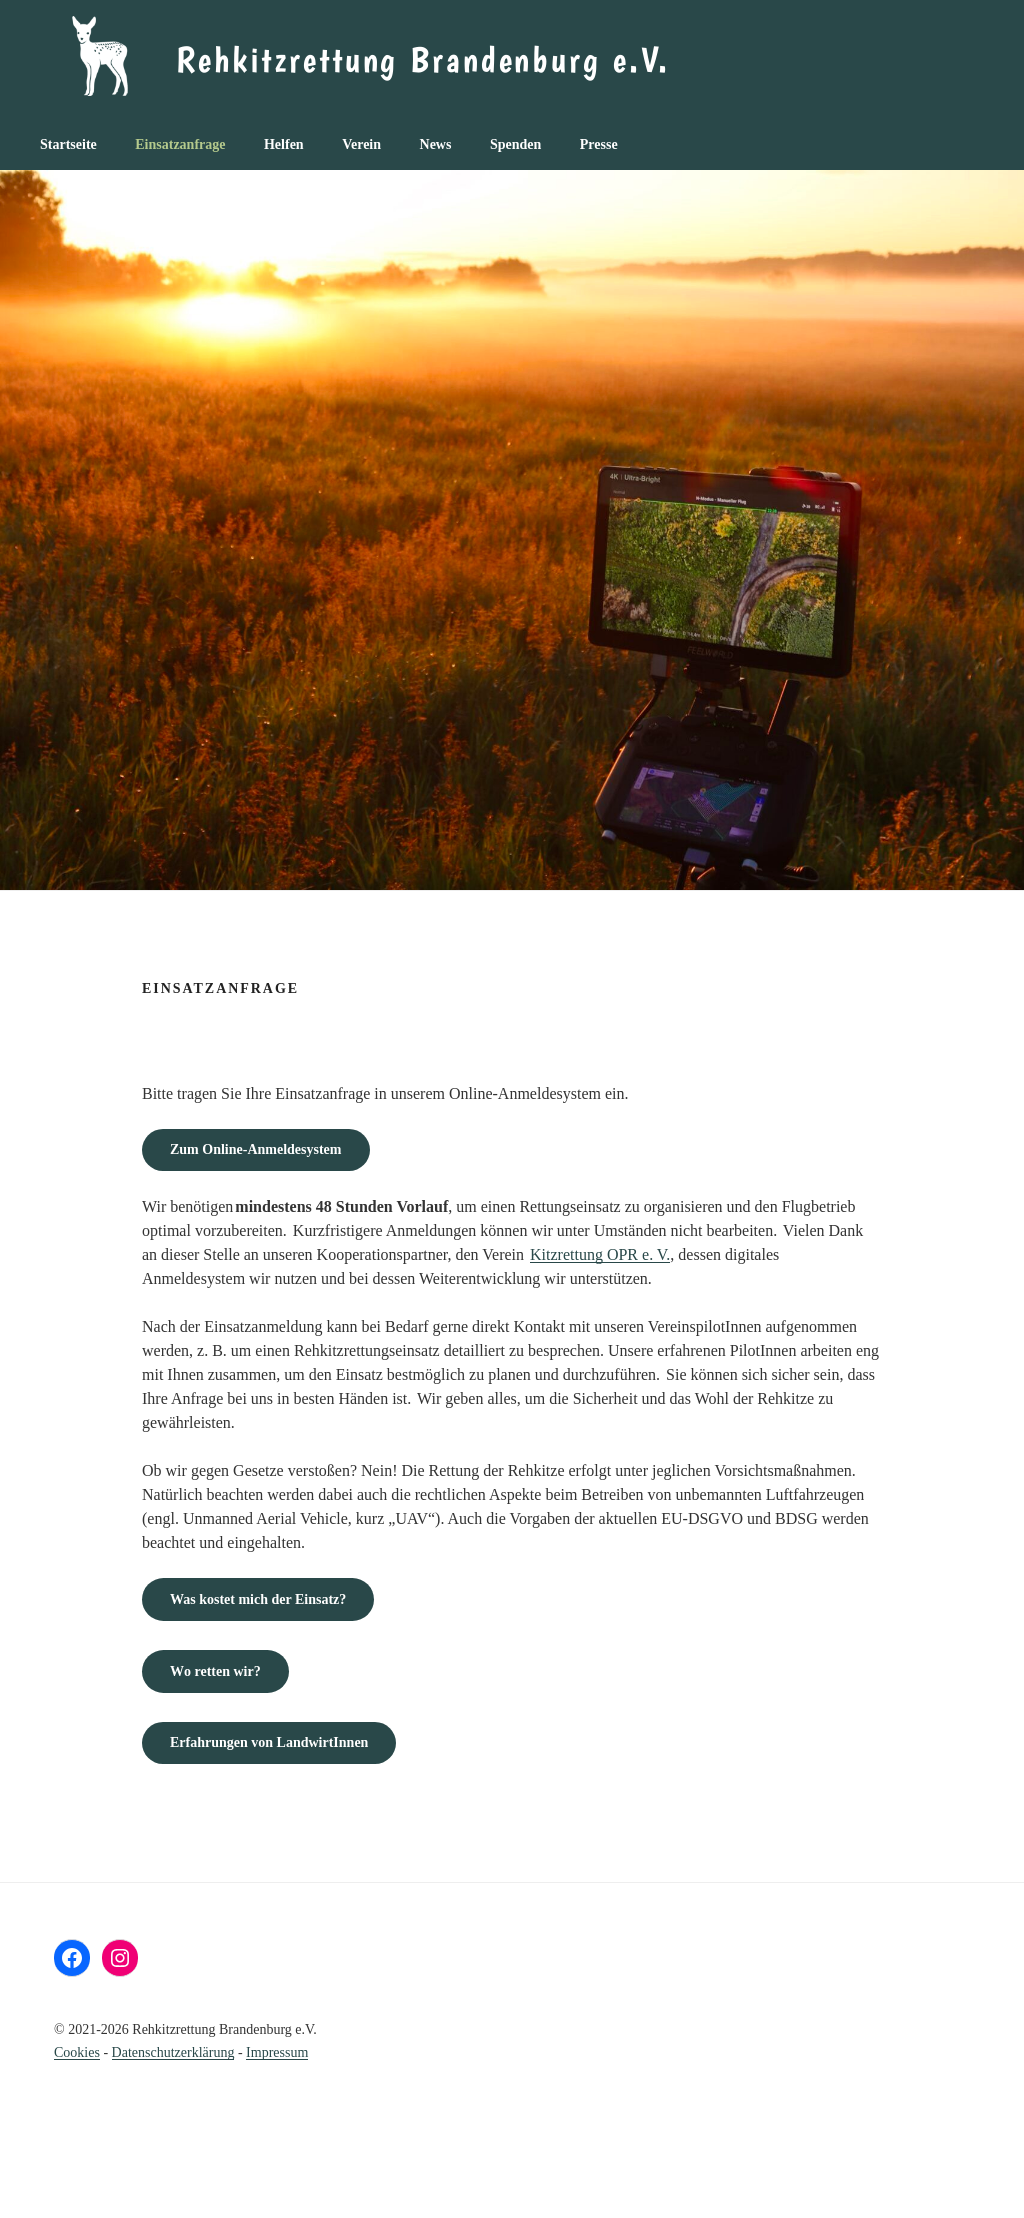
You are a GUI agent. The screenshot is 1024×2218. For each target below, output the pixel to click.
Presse (599, 144)
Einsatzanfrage (180, 144)
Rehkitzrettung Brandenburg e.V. (423, 59)
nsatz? (258, 1599)
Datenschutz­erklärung (173, 2052)
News (436, 144)
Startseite (68, 144)
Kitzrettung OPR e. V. (600, 1254)
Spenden (515, 144)
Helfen (284, 144)
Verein (361, 144)
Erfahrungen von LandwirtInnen (269, 1742)
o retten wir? (215, 1671)
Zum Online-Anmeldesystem (256, 1149)
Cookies (77, 2052)
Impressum (277, 2052)
